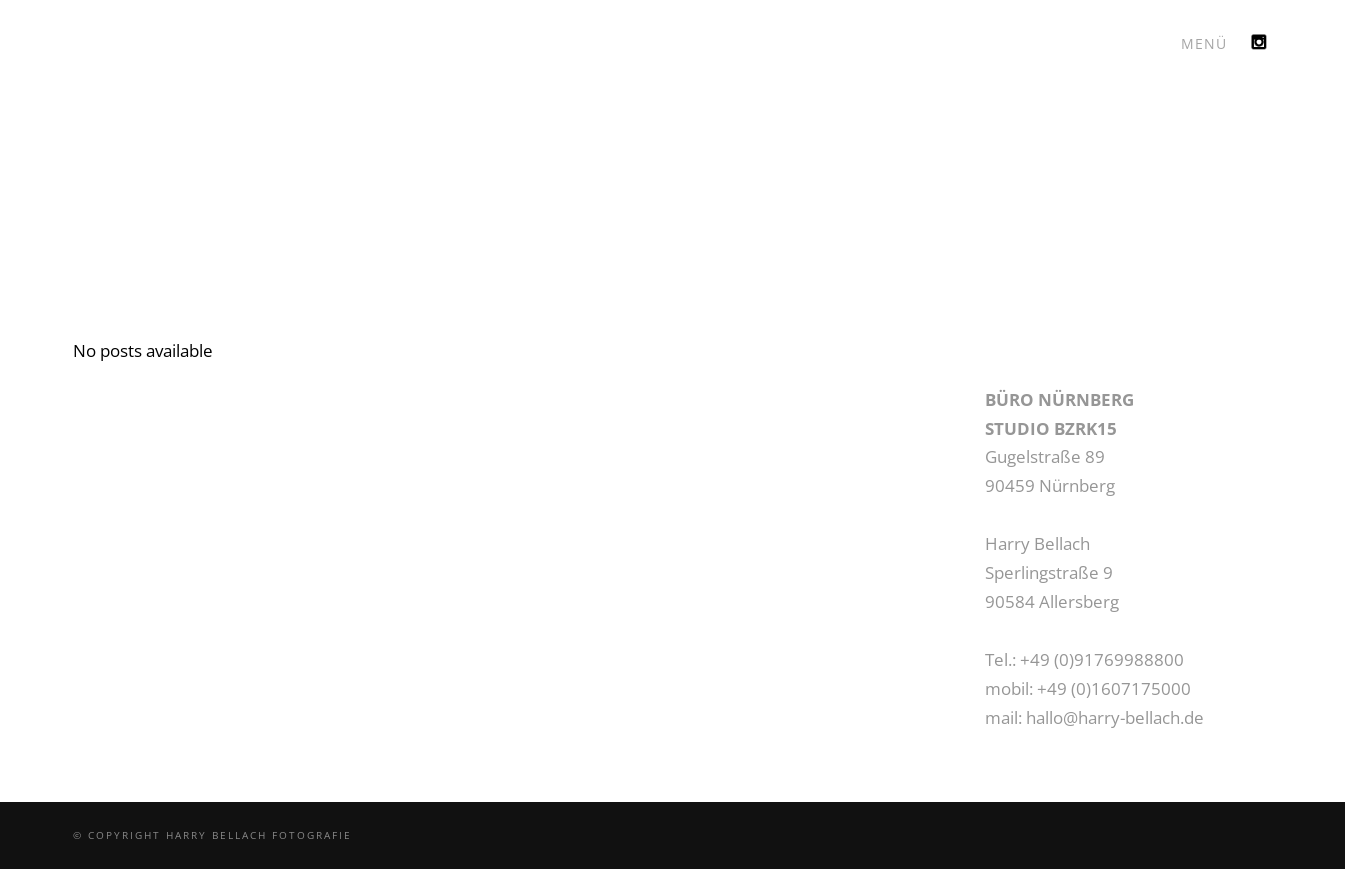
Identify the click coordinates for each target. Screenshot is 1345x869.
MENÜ (1204, 43)
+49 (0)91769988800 (1102, 659)
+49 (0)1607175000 (1114, 688)
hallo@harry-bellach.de (1115, 717)
